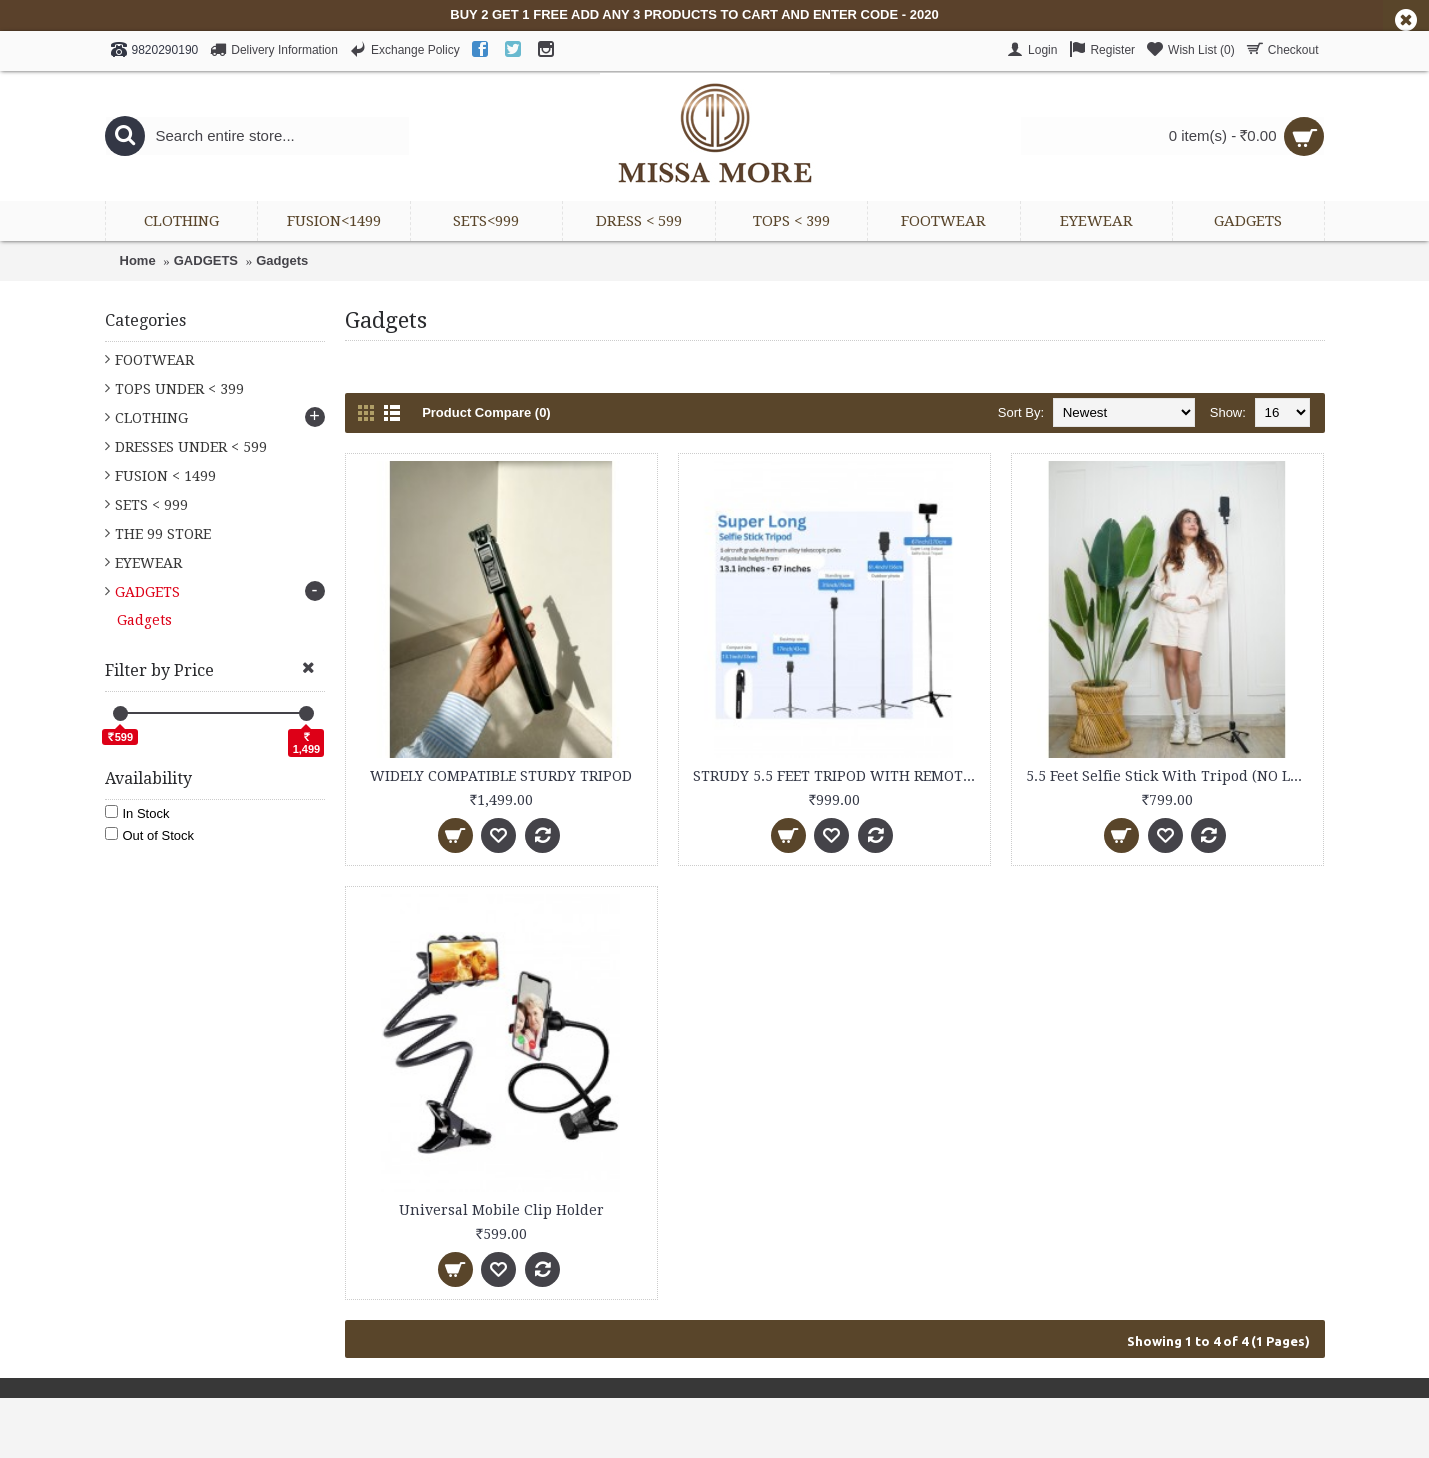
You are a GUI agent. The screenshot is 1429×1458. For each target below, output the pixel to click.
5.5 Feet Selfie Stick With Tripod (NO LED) (1169, 776)
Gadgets (282, 260)
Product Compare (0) (486, 412)
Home (138, 260)
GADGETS (206, 260)
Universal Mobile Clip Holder (501, 1210)
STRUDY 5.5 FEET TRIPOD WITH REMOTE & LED (838, 776)
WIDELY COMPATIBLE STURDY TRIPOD (501, 776)
